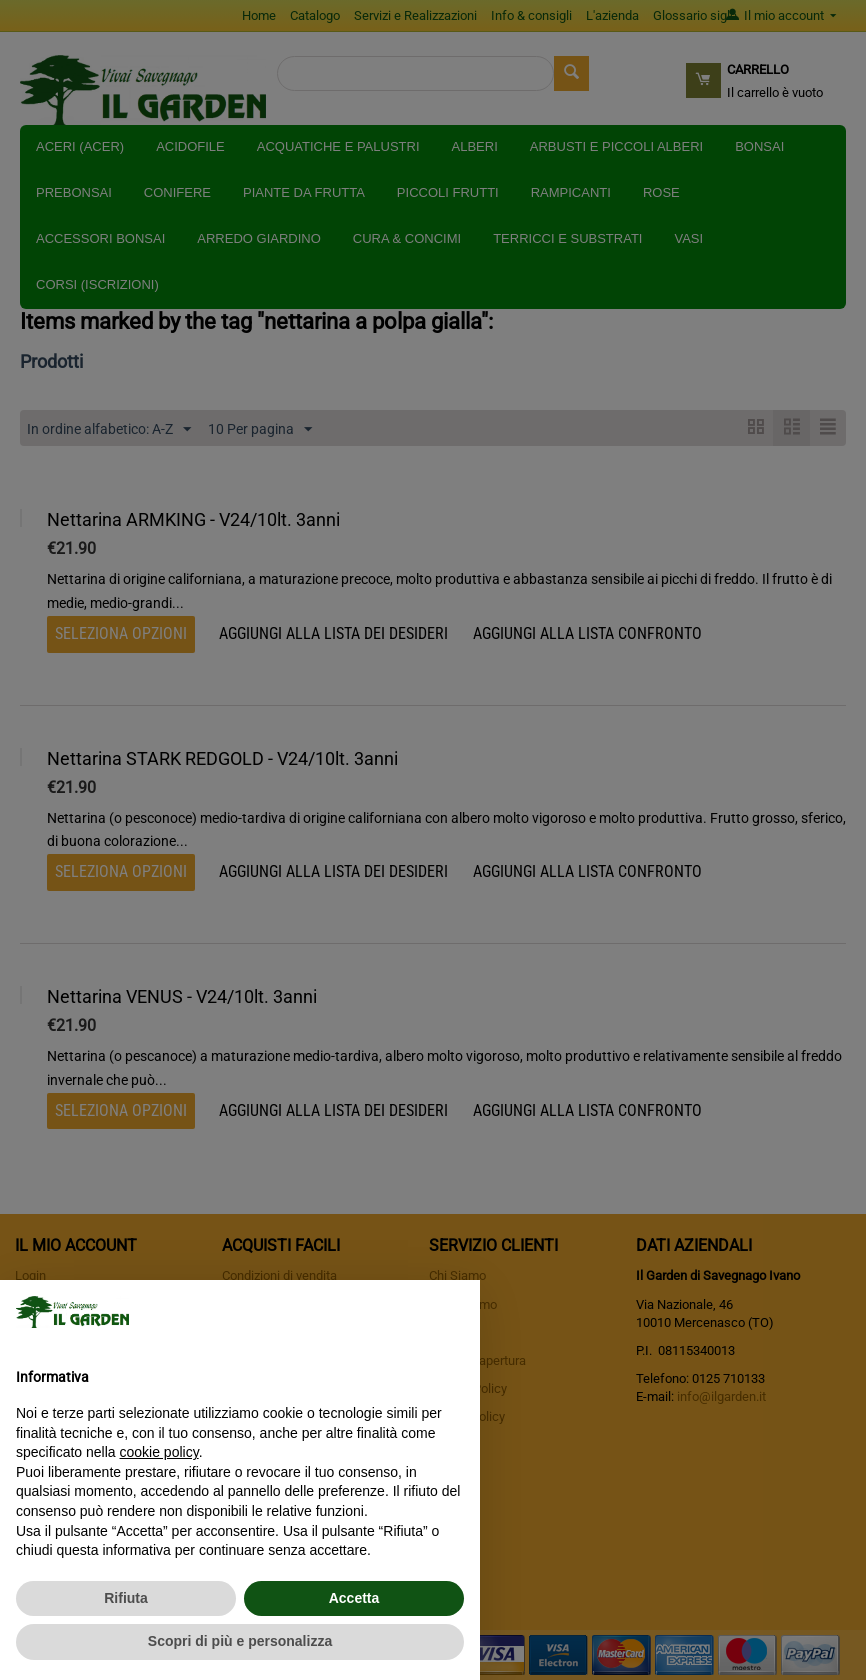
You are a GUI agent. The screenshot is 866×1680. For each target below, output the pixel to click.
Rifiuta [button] (126, 1598)
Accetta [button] (354, 1598)
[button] (454, 1312)
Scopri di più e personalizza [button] (240, 1641)
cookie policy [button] (159, 1452)
